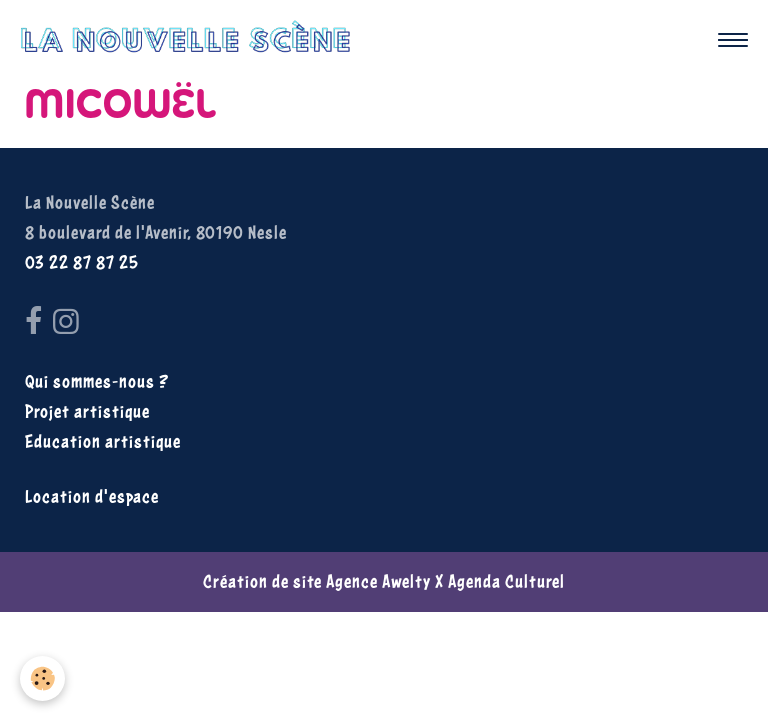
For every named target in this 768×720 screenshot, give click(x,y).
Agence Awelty (378, 581)
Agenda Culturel (506, 581)
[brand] (190, 40)
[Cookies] (42, 678)
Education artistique (103, 441)
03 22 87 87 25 (82, 262)
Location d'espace (92, 496)
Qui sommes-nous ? (97, 381)
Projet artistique (87, 411)
